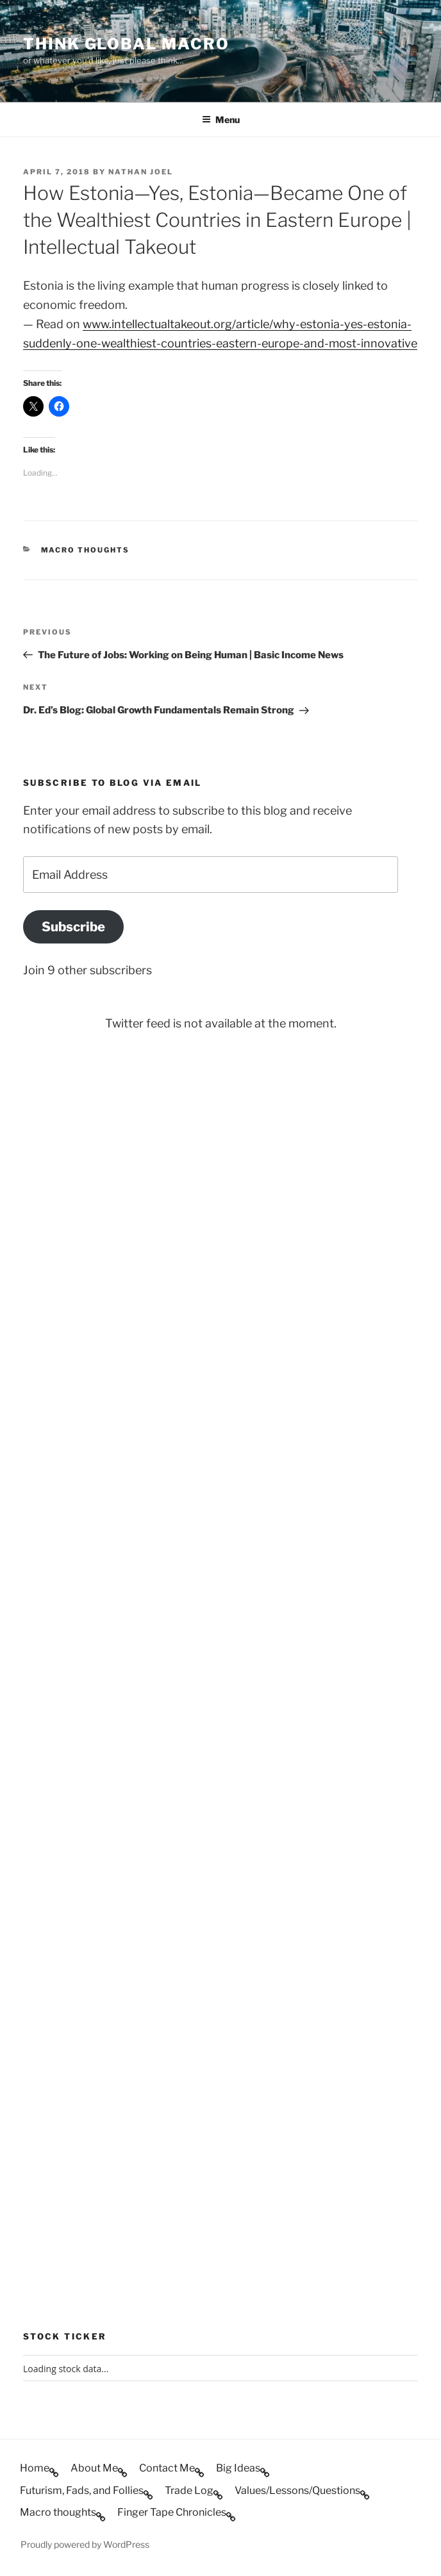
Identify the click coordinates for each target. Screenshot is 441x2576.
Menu (221, 119)
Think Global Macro (126, 44)
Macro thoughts (85, 549)
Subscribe (73, 926)
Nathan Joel (140, 171)
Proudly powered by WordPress (85, 2544)
